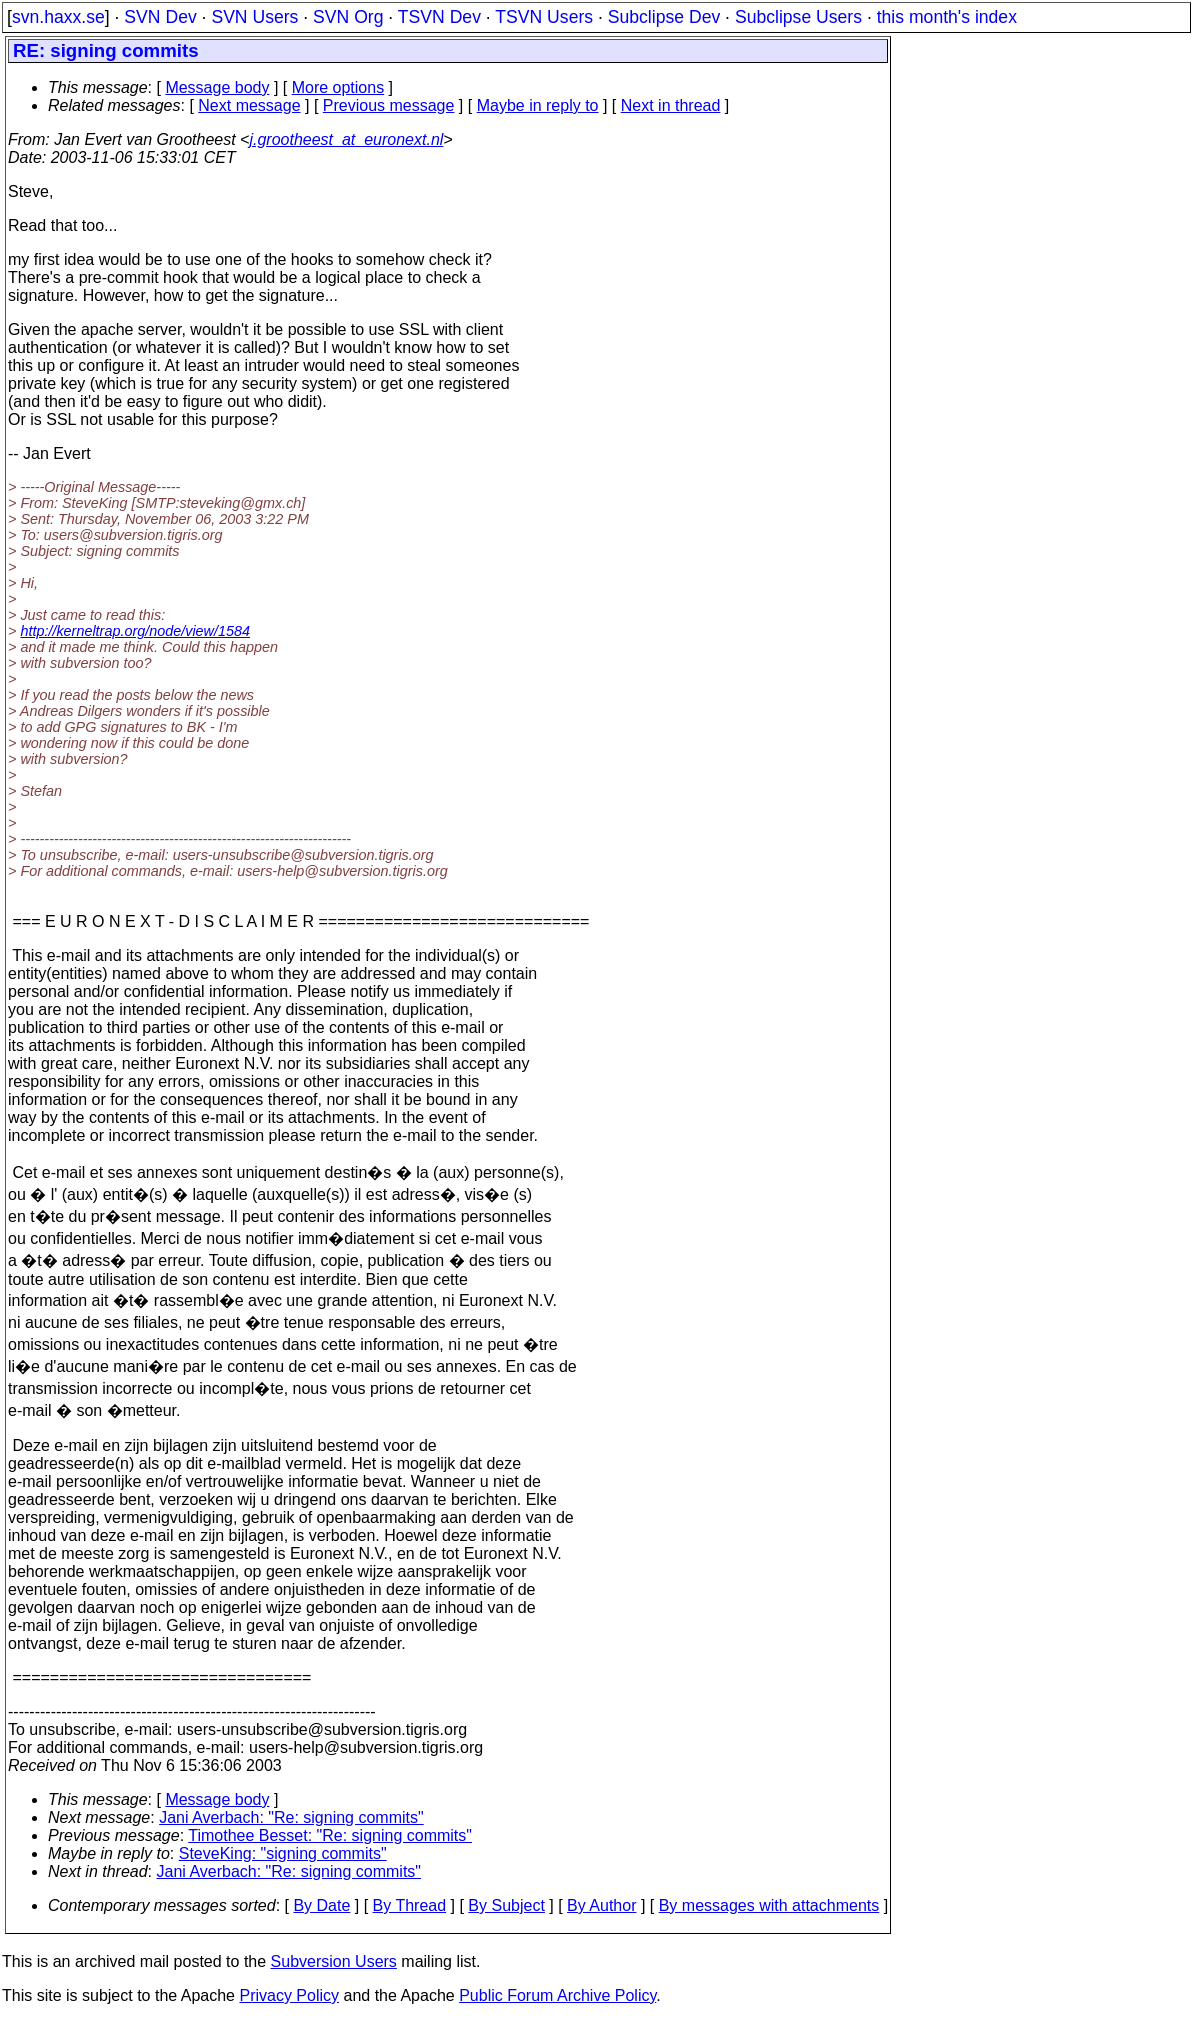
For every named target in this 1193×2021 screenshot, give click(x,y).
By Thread (410, 1905)
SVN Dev (160, 17)
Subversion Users (334, 1961)
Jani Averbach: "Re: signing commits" (291, 1817)
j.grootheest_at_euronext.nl (346, 139)
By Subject (506, 1905)
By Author (601, 1905)
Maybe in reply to (538, 105)
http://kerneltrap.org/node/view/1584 (135, 631)
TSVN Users (544, 17)
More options (338, 87)
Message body (217, 87)
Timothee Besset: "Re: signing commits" (330, 1835)
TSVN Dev (439, 17)
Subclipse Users (798, 17)
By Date (321, 1905)
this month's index (947, 17)
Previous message (389, 105)
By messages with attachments (769, 1905)
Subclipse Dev (664, 17)
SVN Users (254, 17)
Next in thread (671, 105)
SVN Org (348, 17)
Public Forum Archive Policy (557, 1995)
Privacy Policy (289, 1995)
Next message (249, 105)
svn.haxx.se (58, 17)
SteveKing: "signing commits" (283, 1853)
